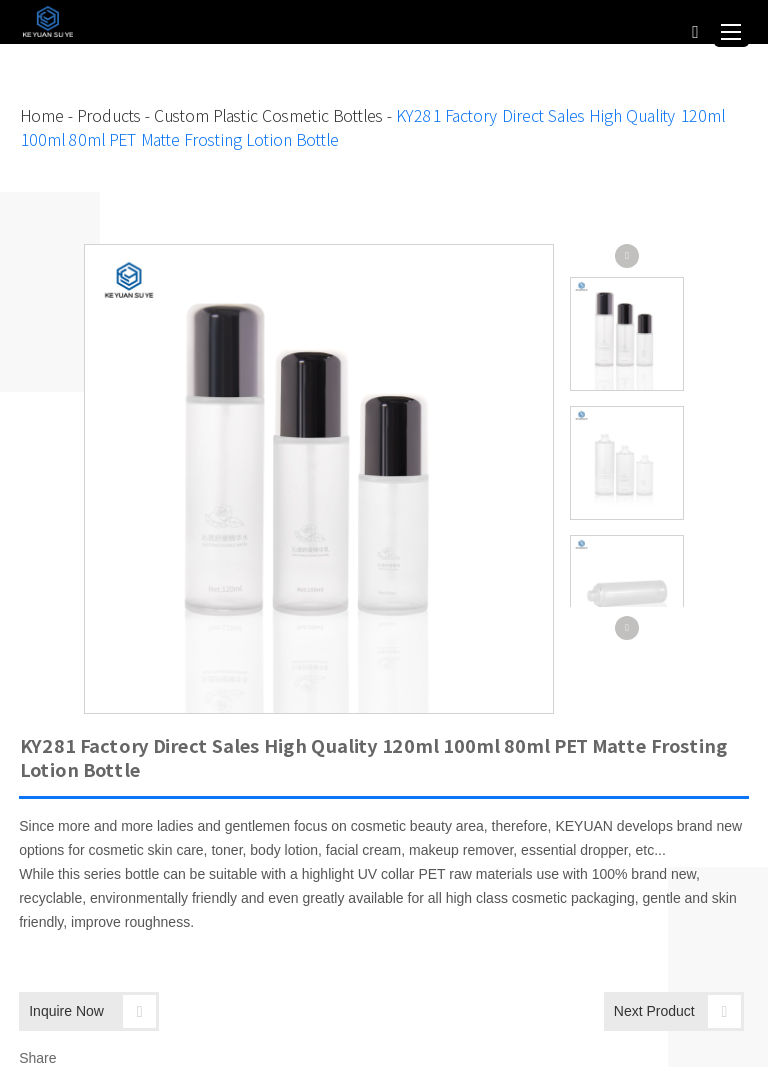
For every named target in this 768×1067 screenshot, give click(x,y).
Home (41, 116)
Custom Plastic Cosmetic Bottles (267, 116)
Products (108, 116)
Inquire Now (92, 1011)
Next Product (677, 1011)
